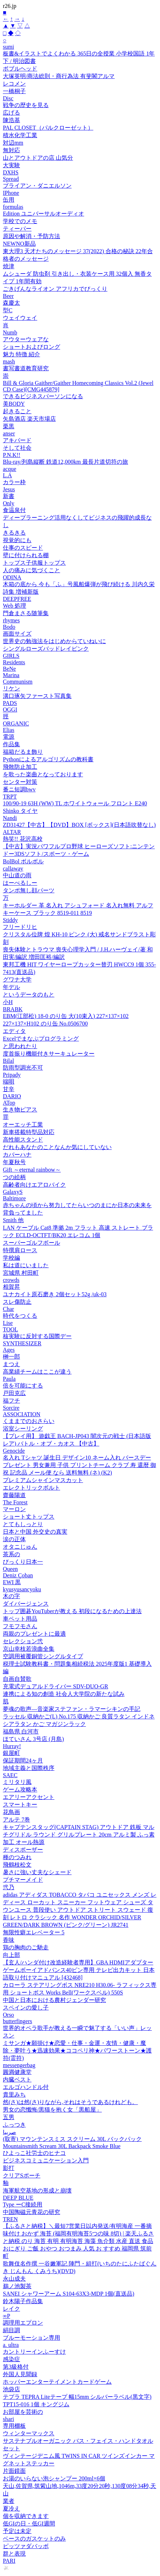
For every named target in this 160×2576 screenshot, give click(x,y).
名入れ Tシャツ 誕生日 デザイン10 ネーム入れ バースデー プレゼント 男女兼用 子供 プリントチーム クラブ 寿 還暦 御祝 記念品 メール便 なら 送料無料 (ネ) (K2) (79, 1465)
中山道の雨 (17, 875)
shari (8, 2419)
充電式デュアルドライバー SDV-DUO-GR (55, 1686)
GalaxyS (13, 1192)
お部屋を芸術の (23, 2412)
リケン (11, 688)
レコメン (14, 84)
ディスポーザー (23, 1850)
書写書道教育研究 (26, 368)
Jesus (9, 489)
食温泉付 (14, 510)
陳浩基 (11, 120)
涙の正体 (14, 1539)
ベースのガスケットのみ (34, 2539)
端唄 (8, 1082)
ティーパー (17, 229)
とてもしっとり (23, 1524)
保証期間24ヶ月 (23, 1760)
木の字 (11, 1596)
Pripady (12, 1075)
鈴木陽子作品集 (23, 2301)
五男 (8, 2117)
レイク (11, 2309)
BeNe (9, 669)
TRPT (10, 796)
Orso (8, 2015)
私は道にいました (26, 1265)
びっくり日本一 (23, 1562)
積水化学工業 (20, 135)
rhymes (11, 620)
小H (8, 1002)
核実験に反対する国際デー (37, 1336)
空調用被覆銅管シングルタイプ (43, 1656)
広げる (11, 113)
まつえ (11, 1364)
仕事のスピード (23, 548)
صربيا (9, 2132)
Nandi (10, 818)
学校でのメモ (20, 221)
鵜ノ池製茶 (17, 2286)
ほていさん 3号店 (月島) (33, 1739)
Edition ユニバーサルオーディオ (43, 214)
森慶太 (11, 303)
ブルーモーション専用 (31, 2338)
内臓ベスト (17, 2079)
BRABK (13, 1009)
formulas (13, 207)
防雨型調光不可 (23, 1068)
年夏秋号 (14, 1162)
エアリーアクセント (28, 1797)
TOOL (10, 1329)
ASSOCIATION (21, 1414)
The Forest (15, 1502)
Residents (14, 662)
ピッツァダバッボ (26, 2546)
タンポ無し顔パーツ (28, 890)
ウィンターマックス (28, 2433)
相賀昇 (11, 1287)
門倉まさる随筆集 (26, 613)
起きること (17, 411)
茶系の (11, 1554)
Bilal (8, 1061)
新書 (8, 496)
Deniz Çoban (18, 1575)
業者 (8, 2501)
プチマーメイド (23, 1880)
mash (9, 361)
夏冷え (11, 2508)
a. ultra (11, 2345)
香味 (8, 1940)
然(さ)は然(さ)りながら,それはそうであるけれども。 (70, 2102)
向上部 (11, 1955)
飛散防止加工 (20, 767)
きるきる (14, 533)
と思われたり (20, 1046)
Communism (18, 682)
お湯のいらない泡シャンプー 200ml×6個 (54, 2478)
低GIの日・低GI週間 (29, 2523)
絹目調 (11, 2330)
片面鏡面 (14, 2471)
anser (9, 433)
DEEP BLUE (18, 2198)
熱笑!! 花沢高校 (23, 839)
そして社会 (17, 448)
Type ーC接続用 (22, 2204)
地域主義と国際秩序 (28, 1768)
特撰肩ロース (20, 1250)
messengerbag (19, 2065)
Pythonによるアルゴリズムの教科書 (48, 759)
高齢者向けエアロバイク (34, 1185)
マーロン (14, 1509)
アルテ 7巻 (16, 1820)
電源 (8, 737)
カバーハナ (17, 1155)
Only (8, 503)
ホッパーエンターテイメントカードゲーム (57, 2382)
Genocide (14, 1451)
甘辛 (8, 1089)
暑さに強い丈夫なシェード (37, 1872)
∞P (6, 2316)
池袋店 (11, 2389)
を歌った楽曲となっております (43, 774)
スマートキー (20, 1804)
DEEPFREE (17, 599)
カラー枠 (14, 482)
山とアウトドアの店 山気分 (38, 158)
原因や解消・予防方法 (31, 236)
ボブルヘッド (20, 69)
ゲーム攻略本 (20, 1789)
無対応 (11, 150)
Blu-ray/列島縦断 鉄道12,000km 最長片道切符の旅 (65, 462)
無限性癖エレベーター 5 (33, 1932)
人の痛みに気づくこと (31, 570)
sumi (8, 47)
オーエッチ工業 (23, 1124)
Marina (11, 675)
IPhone (11, 193)
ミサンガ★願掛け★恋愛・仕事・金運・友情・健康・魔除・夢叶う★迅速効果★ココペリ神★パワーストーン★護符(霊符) (77, 2050)
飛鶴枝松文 (17, 1865)
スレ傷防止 (17, 1302)
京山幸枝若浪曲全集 (28, 1649)
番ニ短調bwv (19, 789)
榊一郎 (11, 1357)
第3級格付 (16, 2367)
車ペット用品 (20, 1619)
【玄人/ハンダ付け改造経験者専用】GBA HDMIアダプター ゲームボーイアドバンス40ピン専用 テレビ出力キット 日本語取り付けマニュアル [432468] (79, 1970)
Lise (8, 1323)
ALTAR (12, 832)
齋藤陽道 (14, 1495)
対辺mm (13, 143)
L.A (7, 475)
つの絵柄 (14, 1177)
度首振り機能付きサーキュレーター (48, 1054)
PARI (9, 2561)
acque (9, 469)
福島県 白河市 (21, 1731)
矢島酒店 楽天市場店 (29, 419)
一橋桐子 (14, 91)
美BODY (14, 404)
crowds (11, 1280)
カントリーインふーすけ (34, 2352)
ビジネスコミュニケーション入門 (46, 2160)
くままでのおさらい (28, 1421)
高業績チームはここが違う (37, 1372)
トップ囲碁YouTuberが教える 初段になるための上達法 (72, 1611)
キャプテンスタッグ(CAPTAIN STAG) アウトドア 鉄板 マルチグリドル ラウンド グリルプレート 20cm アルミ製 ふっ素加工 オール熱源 (79, 1834)
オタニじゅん (20, 1547)
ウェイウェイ (20, 318)
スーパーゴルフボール (31, 1243)
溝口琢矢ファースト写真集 (37, 696)
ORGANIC (16, 723)
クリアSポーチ (21, 2175)
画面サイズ (17, 634)
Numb (10, 332)
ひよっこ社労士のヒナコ (34, 2153)
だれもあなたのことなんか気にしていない (57, 1147)
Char (8, 1309)
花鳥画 (11, 1812)
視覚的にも (17, 540)
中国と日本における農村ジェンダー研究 (54, 2000)
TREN (10, 2219)
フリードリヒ (20, 927)
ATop (9, 1103)
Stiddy (10, 920)
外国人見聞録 (20, 2374)
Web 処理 (14, 606)
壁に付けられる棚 (26, 555)
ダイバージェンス (26, 1604)
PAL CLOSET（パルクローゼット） (48, 128)
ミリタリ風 (17, 1782)
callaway (13, 868)
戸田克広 (14, 1393)
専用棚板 (14, 2426)
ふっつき (14, 2125)
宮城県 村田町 (21, 1273)
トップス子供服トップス (34, 563)
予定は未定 (17, 2531)
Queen (10, 1569)
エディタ (14, 1031)
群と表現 (14, 2554)
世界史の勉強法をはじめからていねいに (54, 641)
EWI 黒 (12, 1582)
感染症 (11, 2359)
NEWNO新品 (19, 244)
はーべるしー (20, 883)
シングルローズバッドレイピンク (46, 649)
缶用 (8, 200)
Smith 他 (13, 1220)
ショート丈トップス (28, 1517)
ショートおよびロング (31, 347)
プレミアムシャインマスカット (43, 1480)
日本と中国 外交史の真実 (35, 1532)
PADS (10, 703)
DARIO (12, 1096)
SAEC (10, 1775)
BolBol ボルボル (23, 861)
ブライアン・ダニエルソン (37, 186)
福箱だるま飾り (23, 752)
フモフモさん (20, 1626)
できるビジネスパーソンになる (43, 396)
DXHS (11, 172)
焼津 (8, 266)
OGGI (10, 709)
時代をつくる (20, 1316)
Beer (8, 296)
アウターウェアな (26, 339)
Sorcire (11, 1408)
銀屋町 (11, 1753)
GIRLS (11, 656)
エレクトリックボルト (31, 1488)
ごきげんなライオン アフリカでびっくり (55, 289)
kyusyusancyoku (22, 1589)
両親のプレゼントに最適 (34, 1634)
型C (8, 310)
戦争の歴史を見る (26, 105)
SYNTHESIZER (22, 1343)
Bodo (9, 627)
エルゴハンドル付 (26, 2087)
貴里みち (14, 2095)
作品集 (11, 744)
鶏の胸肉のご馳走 (26, 1947)
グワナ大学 (17, 979)
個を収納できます (26, 2516)
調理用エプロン (23, 2323)
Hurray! (12, 1746)
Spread (11, 179)
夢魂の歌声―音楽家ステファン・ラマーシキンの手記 (71, 1709)
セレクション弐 (23, 1641)
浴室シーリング (23, 1429)
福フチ (11, 1401)
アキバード (17, 440)
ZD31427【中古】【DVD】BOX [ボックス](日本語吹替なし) (79, 825)
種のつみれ (17, 1857)
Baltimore (14, 1198)
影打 (8, 2168)
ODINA (12, 577)
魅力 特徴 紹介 (21, 354)
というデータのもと (28, 995)
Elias (8, 730)
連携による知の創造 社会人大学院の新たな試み (64, 1694)
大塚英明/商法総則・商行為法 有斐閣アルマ (59, 76)
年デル (11, 987)
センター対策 (20, 782)
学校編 (11, 1258)
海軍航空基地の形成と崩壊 (37, 2190)
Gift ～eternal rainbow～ (32, 1170)
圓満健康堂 (17, 2072)
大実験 (11, 165)
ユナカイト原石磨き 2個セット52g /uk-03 (55, 1294)
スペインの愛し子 (26, 2008)
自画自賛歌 (17, 1679)
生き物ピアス (20, 1109)
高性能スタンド (23, 1140)
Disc (8, 98)
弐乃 (8, 1887)
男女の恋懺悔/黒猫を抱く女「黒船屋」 (52, 2110)
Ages (9, 1350)
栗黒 (8, 426)
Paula (9, 1379)
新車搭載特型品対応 (28, 1132)
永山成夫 (14, 2279)
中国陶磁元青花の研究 (31, 2212)
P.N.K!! (11, 455)
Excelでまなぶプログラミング (41, 1039)
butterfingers (17, 2021)
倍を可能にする (23, 1386)
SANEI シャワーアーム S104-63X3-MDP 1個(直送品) (68, 2294)
